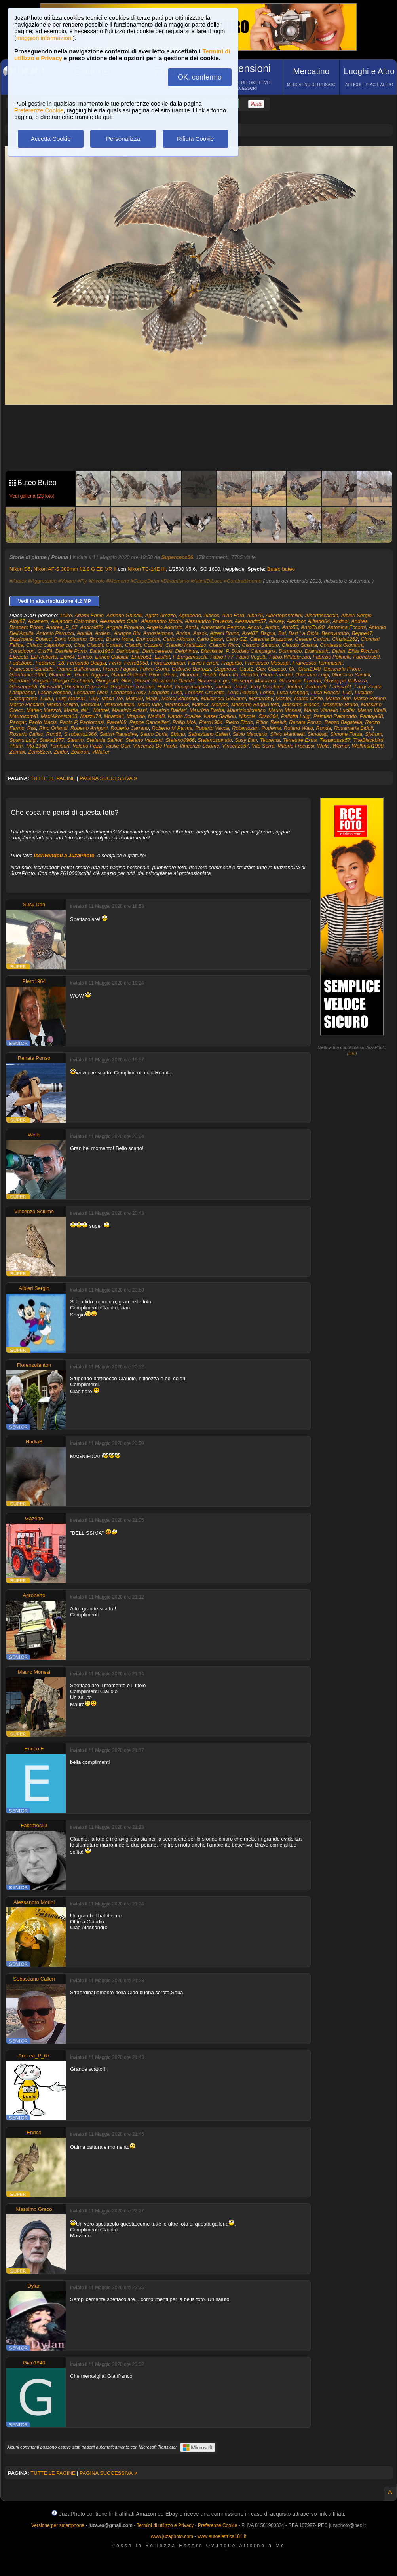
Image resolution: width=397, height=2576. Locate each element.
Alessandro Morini (161, 621)
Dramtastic (317, 651)
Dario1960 (101, 651)
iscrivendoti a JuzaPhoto (64, 855)
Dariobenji (128, 651)
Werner (340, 746)
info (351, 1053)
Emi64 (67, 657)
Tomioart (60, 746)
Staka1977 (52, 740)
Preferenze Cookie (38, 110)
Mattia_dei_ (77, 710)
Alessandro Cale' (119, 621)
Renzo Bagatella (343, 722)
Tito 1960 (36, 746)
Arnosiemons (158, 633)
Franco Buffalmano (78, 669)
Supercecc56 (177, 557)
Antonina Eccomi (346, 627)
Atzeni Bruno (224, 633)
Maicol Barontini (179, 698)
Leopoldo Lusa (165, 692)
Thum (16, 746)
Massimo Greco (34, 2209)
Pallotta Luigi (295, 716)
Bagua (267, 633)
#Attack (18, 581)
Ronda (323, 728)
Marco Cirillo (308, 698)
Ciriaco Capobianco (48, 645)
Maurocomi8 (23, 716)
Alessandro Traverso (208, 621)
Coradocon (22, 651)
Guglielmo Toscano (132, 686)
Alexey (276, 621)
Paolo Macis (42, 722)
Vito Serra (263, 746)
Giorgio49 (107, 681)
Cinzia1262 (345, 639)
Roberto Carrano (129, 728)
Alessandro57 (250, 621)
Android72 (91, 627)
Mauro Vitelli (371, 710)
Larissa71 (340, 686)
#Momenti (117, 581)
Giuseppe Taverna (300, 681)
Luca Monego (292, 692)
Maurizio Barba (207, 710)
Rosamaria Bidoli (353, 728)
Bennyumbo (335, 633)
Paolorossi (92, 722)
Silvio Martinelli (287, 734)
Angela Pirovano (125, 627)
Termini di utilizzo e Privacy (165, 2525)
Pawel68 (117, 722)
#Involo (96, 581)
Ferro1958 (136, 663)
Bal (282, 633)
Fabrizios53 (366, 657)
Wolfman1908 (368, 746)
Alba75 (255, 615)
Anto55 (290, 627)
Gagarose (225, 669)
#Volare (67, 581)
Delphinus (186, 651)
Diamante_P (215, 651)
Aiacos (211, 615)
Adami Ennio (89, 615)
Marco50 (91, 704)
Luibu (46, 698)
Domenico (290, 651)
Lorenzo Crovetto (205, 692)
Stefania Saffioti (104, 740)
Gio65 (209, 675)
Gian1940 (309, 669)
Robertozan (245, 728)
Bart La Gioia (304, 633)
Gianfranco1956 (27, 675)
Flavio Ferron (203, 663)
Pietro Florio (239, 722)
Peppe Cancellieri (149, 722)
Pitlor (262, 722)
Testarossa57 (335, 740)
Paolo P (68, 722)
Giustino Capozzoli (86, 686)
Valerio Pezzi (87, 746)
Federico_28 (50, 663)
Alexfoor (296, 621)
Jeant (240, 686)
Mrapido (136, 716)
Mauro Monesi (284, 710)
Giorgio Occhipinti (73, 681)
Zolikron (80, 752)
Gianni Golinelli (128, 675)
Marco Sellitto (62, 704)
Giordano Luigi (312, 675)
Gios (126, 681)
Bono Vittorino (70, 639)
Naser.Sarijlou (220, 716)
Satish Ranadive (118, 734)
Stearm (75, 740)
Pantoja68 (371, 716)
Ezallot (162, 657)
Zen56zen (39, 752)
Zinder (61, 752)
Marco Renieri (369, 698)
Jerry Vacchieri (266, 686)
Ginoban (189, 675)
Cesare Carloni (312, 639)
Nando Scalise (184, 716)
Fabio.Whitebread (289, 657)
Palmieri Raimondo (335, 716)
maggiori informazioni (44, 37)
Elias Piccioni (363, 651)
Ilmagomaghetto (193, 686)
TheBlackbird (368, 740)
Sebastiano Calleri (209, 734)
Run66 (53, 734)
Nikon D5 (19, 569)
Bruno (96, 639)
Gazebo (277, 669)
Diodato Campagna (254, 651)
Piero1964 (210, 722)
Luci (347, 692)
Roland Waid (298, 728)
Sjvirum (373, 734)
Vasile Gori (117, 746)
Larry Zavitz (367, 686)
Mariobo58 (177, 704)
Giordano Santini (351, 675)
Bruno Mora (119, 639)
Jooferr (294, 686)
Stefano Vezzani (144, 740)
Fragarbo (231, 663)
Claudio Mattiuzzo (185, 645)
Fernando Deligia (86, 663)
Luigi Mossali (70, 698)
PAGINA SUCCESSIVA (108, 778)
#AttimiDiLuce (206, 581)
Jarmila (223, 686)
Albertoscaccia (321, 615)
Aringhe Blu (127, 633)
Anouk (254, 627)
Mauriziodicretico (246, 710)
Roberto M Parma (172, 728)
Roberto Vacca (212, 728)
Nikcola (247, 716)
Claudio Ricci (224, 645)
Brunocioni (148, 639)
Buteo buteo (281, 569)
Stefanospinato (215, 740)
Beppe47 (362, 633)
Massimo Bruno (340, 704)
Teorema (270, 740)
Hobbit (164, 686)
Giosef (142, 681)
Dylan (338, 651)
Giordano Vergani (29, 681)
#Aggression (42, 581)
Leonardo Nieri (91, 692)
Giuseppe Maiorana (254, 681)
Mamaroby (260, 698)
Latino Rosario (54, 692)
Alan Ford (233, 615)
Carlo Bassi (210, 639)
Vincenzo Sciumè (199, 746)
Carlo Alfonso (178, 639)
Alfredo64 (319, 621)
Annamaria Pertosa (223, 627)
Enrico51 (141, 657)
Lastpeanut (22, 692)
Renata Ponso (305, 722)
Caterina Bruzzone (270, 639)
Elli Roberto (43, 657)
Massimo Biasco (300, 704)
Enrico (85, 657)
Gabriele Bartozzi (191, 669)
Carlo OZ (236, 639)
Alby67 (17, 621)
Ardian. (103, 633)
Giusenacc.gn (213, 681)
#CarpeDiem (144, 581)
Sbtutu (177, 734)
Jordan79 (315, 686)
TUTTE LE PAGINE (52, 778)
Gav (260, 669)
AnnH (191, 627)
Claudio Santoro (260, 645)
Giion (155, 675)
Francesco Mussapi (267, 663)
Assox (200, 633)
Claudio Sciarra (299, 645)
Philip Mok (184, 722)
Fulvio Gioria (154, 669)
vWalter (101, 752)
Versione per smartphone (57, 2525)
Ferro (115, 663)
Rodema (271, 728)
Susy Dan (246, 740)
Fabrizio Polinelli (331, 657)
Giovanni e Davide (173, 681)
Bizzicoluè (21, 639)
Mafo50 (134, 698)
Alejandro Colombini (74, 621)
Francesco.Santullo (31, 669)
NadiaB (156, 716)
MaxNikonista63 (59, 716)
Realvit (278, 722)
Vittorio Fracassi (295, 746)
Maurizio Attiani (129, 710)
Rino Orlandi (53, 728)
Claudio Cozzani (144, 645)
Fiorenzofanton (168, 663)
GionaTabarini (277, 675)
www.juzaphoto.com (172, 2536)
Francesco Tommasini (318, 663)
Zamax (17, 752)
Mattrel (101, 710)
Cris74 (45, 651)
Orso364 (268, 716)
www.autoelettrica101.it (221, 2536)
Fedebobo (21, 663)
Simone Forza (346, 734)
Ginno (170, 675)
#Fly (82, 581)
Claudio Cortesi (104, 645)
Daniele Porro (71, 651)
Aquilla (84, 633)
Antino (272, 627)
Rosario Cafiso (26, 734)
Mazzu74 (90, 716)
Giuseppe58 (23, 686)
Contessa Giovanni (341, 645)
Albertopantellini (284, 615)
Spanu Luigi (23, 740)
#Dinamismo (175, 581)
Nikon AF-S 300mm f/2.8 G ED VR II (75, 569)
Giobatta (228, 675)
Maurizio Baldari (168, 710)
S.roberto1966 (80, 734)
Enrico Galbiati (112, 657)
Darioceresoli (157, 651)
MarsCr (200, 704)
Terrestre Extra (300, 740)
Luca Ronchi (325, 692)
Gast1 (246, 669)
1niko (65, 615)
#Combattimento (243, 581)
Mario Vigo (149, 704)
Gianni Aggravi (91, 675)
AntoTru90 (313, 627)
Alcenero (38, 621)
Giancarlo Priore (342, 669)
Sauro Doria (153, 734)
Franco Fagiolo (120, 669)
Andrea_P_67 (62, 627)
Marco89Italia (119, 704)
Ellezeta (18, 657)
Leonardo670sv (128, 692)
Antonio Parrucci (55, 633)
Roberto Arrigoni (89, 728)
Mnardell (113, 716)
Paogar (17, 722)
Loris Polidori (242, 692)
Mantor (283, 698)
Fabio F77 (222, 657)
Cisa (79, 645)
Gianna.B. (60, 675)
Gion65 (249, 675)
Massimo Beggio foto (255, 704)
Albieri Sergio (356, 615)
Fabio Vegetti (251, 657)
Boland (43, 639)
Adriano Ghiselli (124, 615)
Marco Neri (338, 698)
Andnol (340, 621)
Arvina (183, 633)
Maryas (219, 704)
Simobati (317, 734)
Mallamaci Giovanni (223, 698)
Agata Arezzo (160, 615)
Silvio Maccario (250, 734)
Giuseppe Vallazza (345, 681)
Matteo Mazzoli (44, 710)
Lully (94, 698)
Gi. (292, 669)
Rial (31, 728)
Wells (323, 746)
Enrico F (34, 1749)
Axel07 (250, 633)
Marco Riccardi (26, 704)
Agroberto (190, 615)
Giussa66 (51, 686)
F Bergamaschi (190, 657)
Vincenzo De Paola (155, 746)
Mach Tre (112, 698)
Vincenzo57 (235, 746)
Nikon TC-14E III (146, 569)
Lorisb (267, 692)
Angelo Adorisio (164, 627)
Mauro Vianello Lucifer (329, 710)
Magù (152, 698)
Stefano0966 (180, 740)
